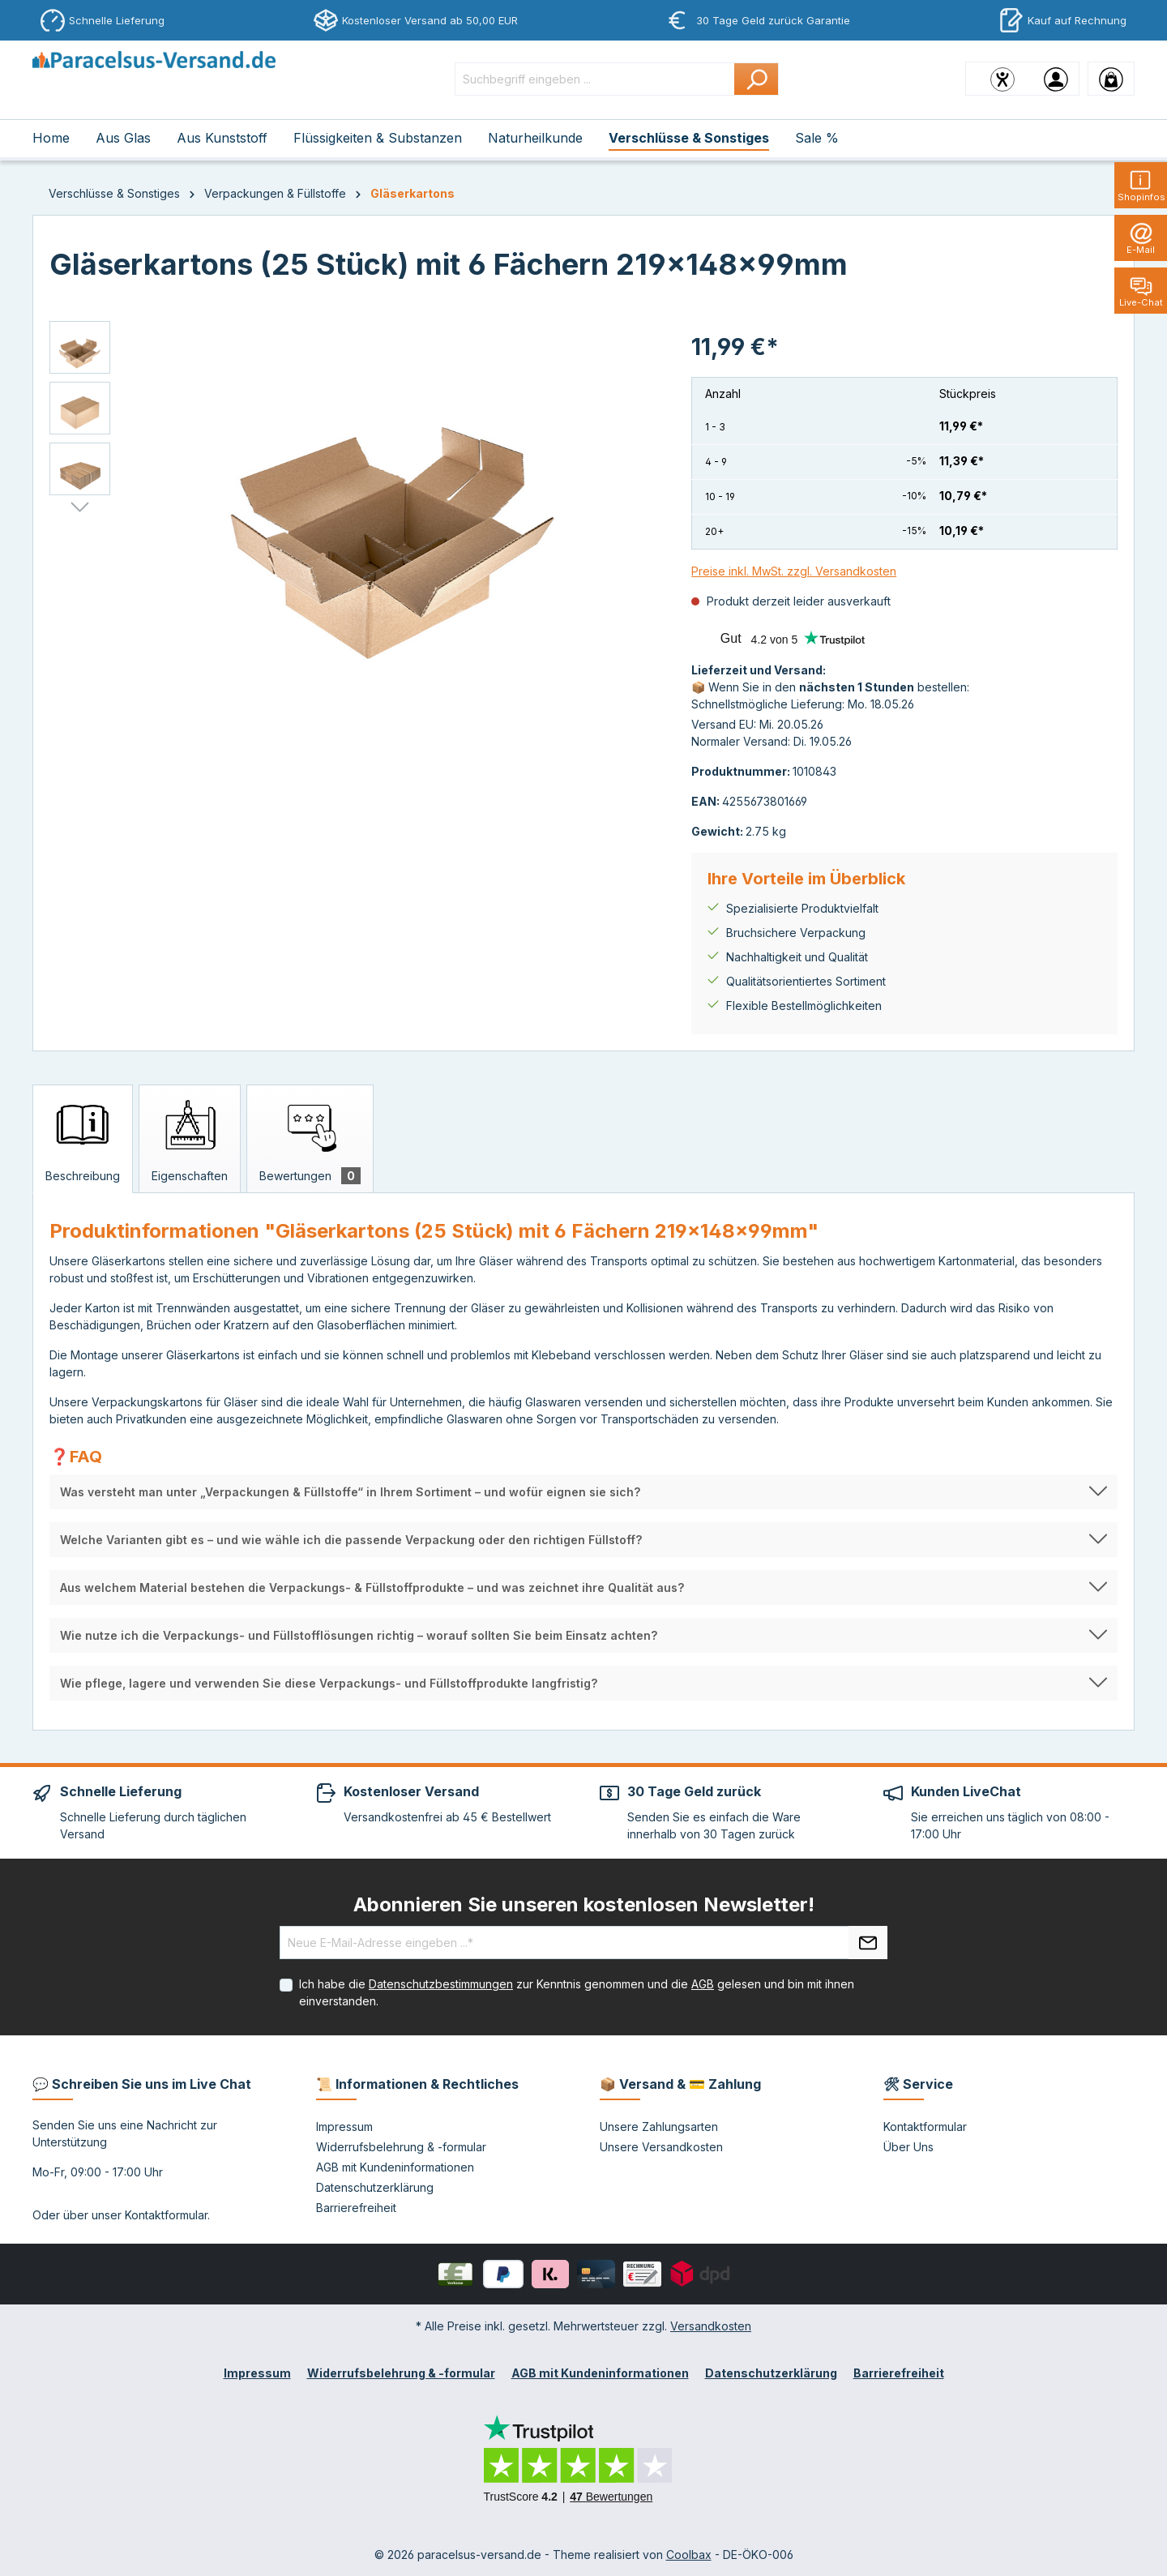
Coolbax (689, 2554)
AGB (702, 1984)
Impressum (344, 2126)
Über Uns (908, 2147)
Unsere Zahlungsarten (659, 2126)
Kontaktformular (166, 2215)
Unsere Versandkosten (661, 2147)
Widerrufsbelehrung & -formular (401, 2147)
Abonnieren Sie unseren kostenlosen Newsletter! (583, 1904)
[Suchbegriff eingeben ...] (595, 79)
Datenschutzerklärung (375, 2187)
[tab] (82, 1139)
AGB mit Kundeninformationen (395, 2167)
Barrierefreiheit (356, 2207)
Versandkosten (710, 2326)
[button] (583, 1491)
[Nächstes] (79, 507)
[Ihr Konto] (1056, 78)
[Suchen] (756, 79)
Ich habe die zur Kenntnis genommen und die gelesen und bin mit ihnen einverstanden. (576, 1992)
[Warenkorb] (1111, 78)
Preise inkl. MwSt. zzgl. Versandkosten (793, 571)
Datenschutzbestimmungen (441, 1984)
